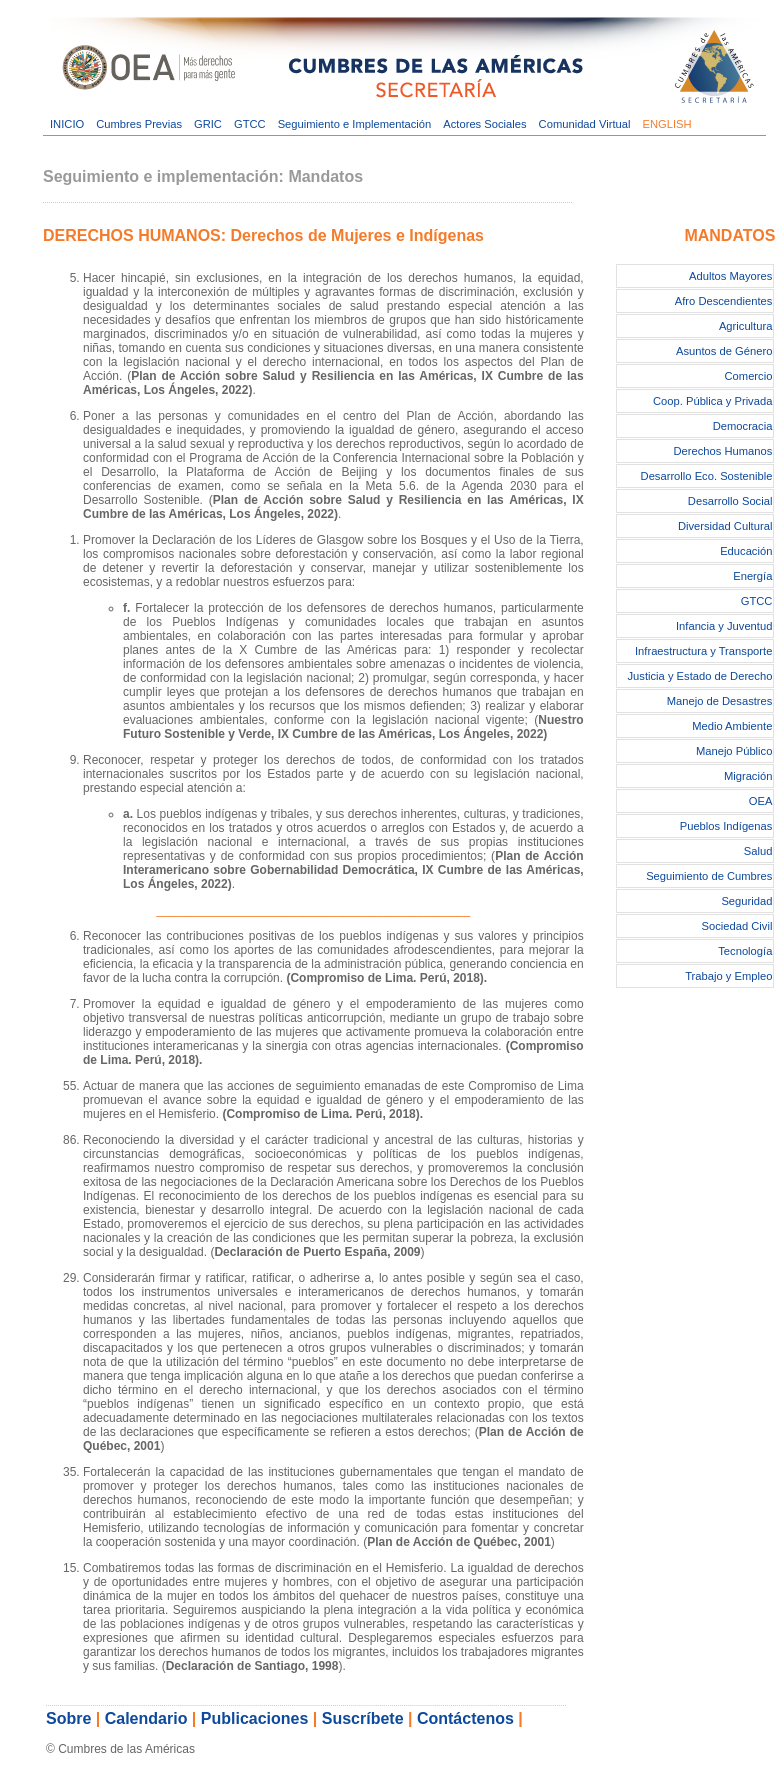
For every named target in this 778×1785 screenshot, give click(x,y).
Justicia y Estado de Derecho (699, 676)
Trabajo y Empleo (728, 976)
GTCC (250, 124)
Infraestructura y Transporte (703, 651)
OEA (761, 801)
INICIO (67, 124)
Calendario (146, 1718)
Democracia (743, 426)
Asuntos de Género (724, 351)
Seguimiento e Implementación (355, 124)
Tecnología (745, 951)
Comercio (749, 376)
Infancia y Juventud (724, 626)
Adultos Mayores (730, 276)
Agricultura (745, 326)
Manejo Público (734, 751)
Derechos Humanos (723, 451)
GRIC (208, 124)
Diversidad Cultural (725, 526)
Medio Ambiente (732, 726)
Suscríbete (363, 1718)
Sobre (68, 1718)
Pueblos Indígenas (726, 826)
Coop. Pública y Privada (712, 401)
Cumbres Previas (139, 124)
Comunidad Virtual (585, 124)
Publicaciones (255, 1718)
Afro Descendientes (724, 301)
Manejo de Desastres (720, 701)
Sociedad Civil (737, 926)
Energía (752, 576)
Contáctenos (465, 1718)
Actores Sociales (484, 124)
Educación (746, 551)
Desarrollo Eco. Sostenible (707, 476)
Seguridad (746, 901)
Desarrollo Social (730, 501)
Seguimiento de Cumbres (709, 876)
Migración (748, 776)
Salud (758, 851)
